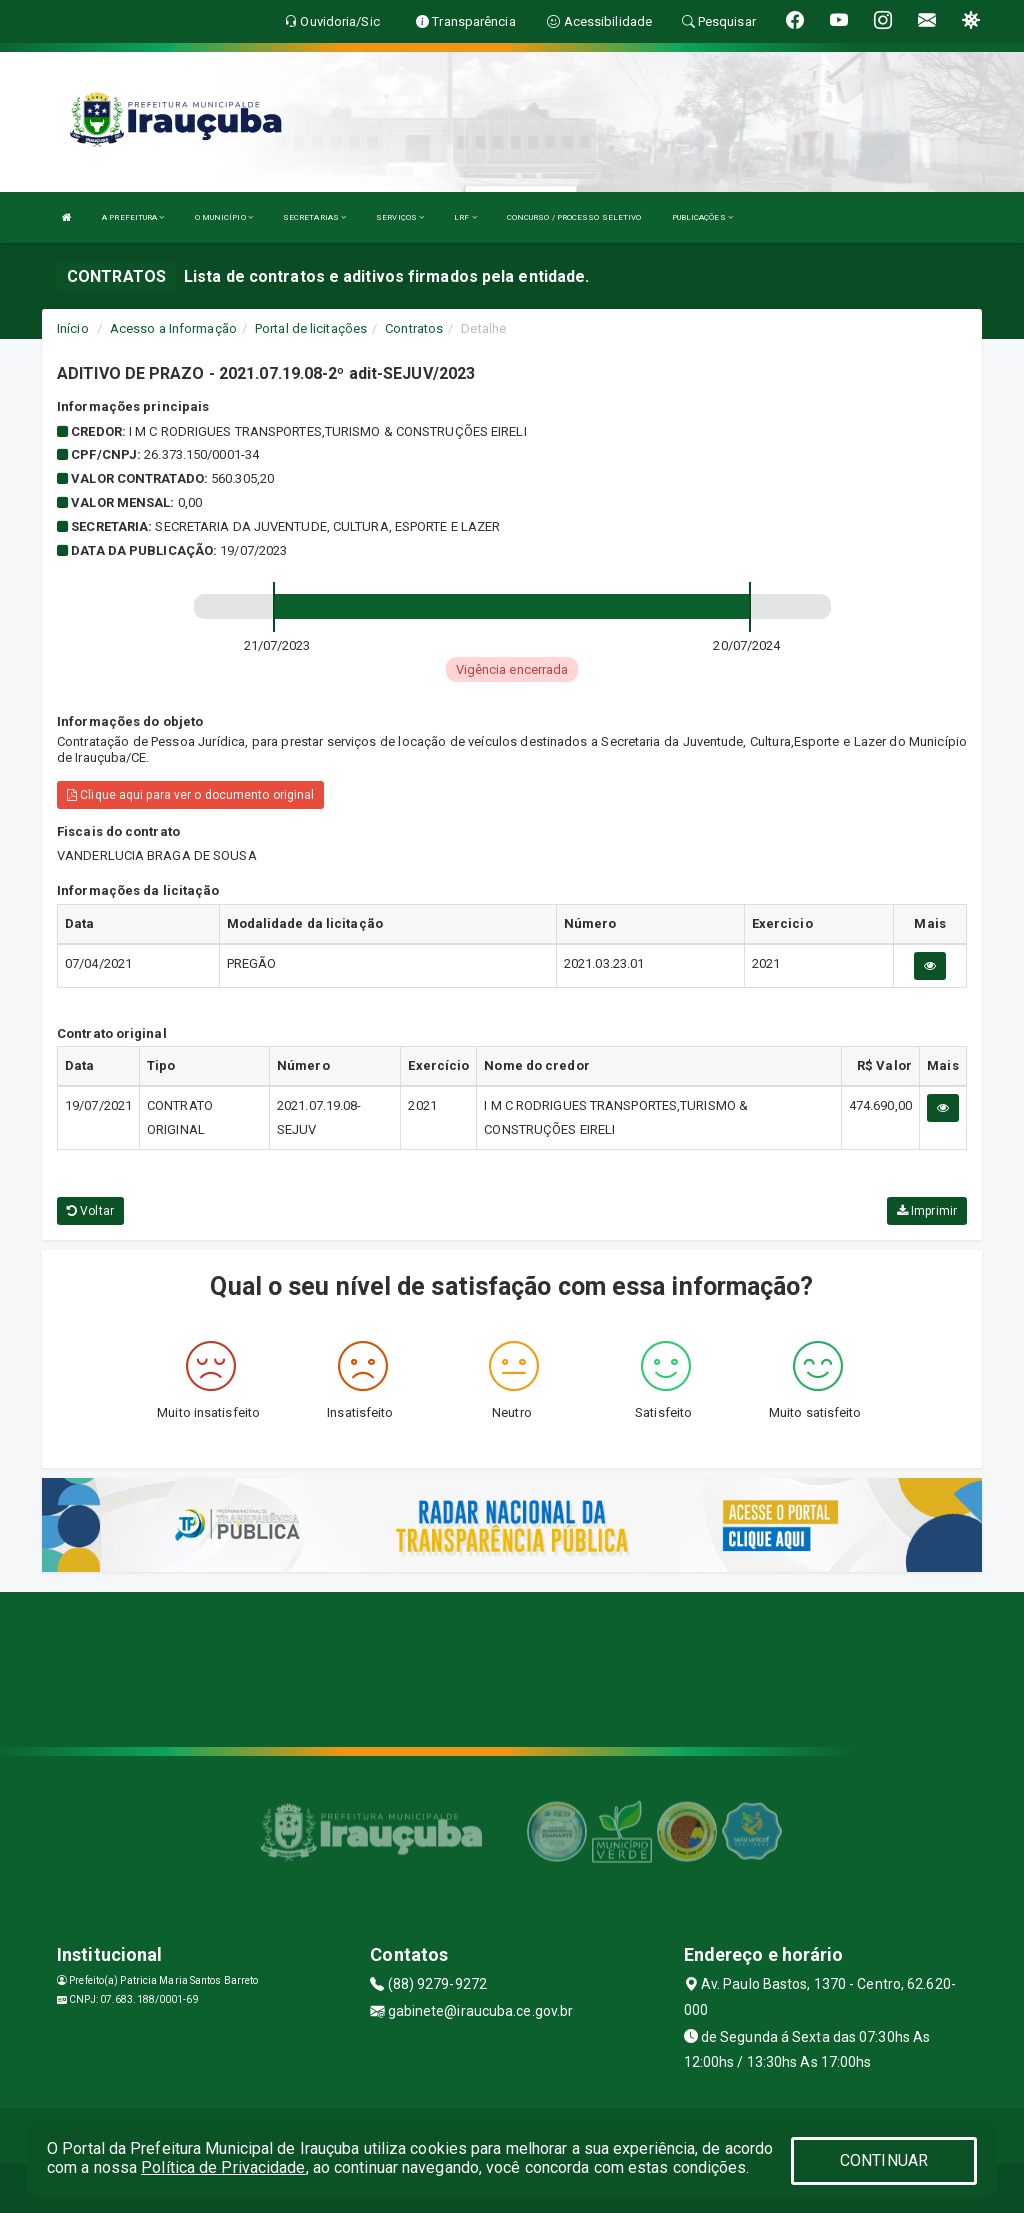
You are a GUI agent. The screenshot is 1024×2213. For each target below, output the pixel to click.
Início (73, 328)
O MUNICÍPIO (224, 217)
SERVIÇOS (400, 217)
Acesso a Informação (173, 328)
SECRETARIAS (314, 217)
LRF (465, 217)
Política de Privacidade (223, 2167)
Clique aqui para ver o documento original (190, 795)
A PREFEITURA (133, 217)
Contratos (414, 328)
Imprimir (927, 1211)
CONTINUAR (884, 2160)
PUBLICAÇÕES (702, 217)
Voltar (90, 1211)
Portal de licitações (311, 328)
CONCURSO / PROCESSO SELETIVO (574, 217)
